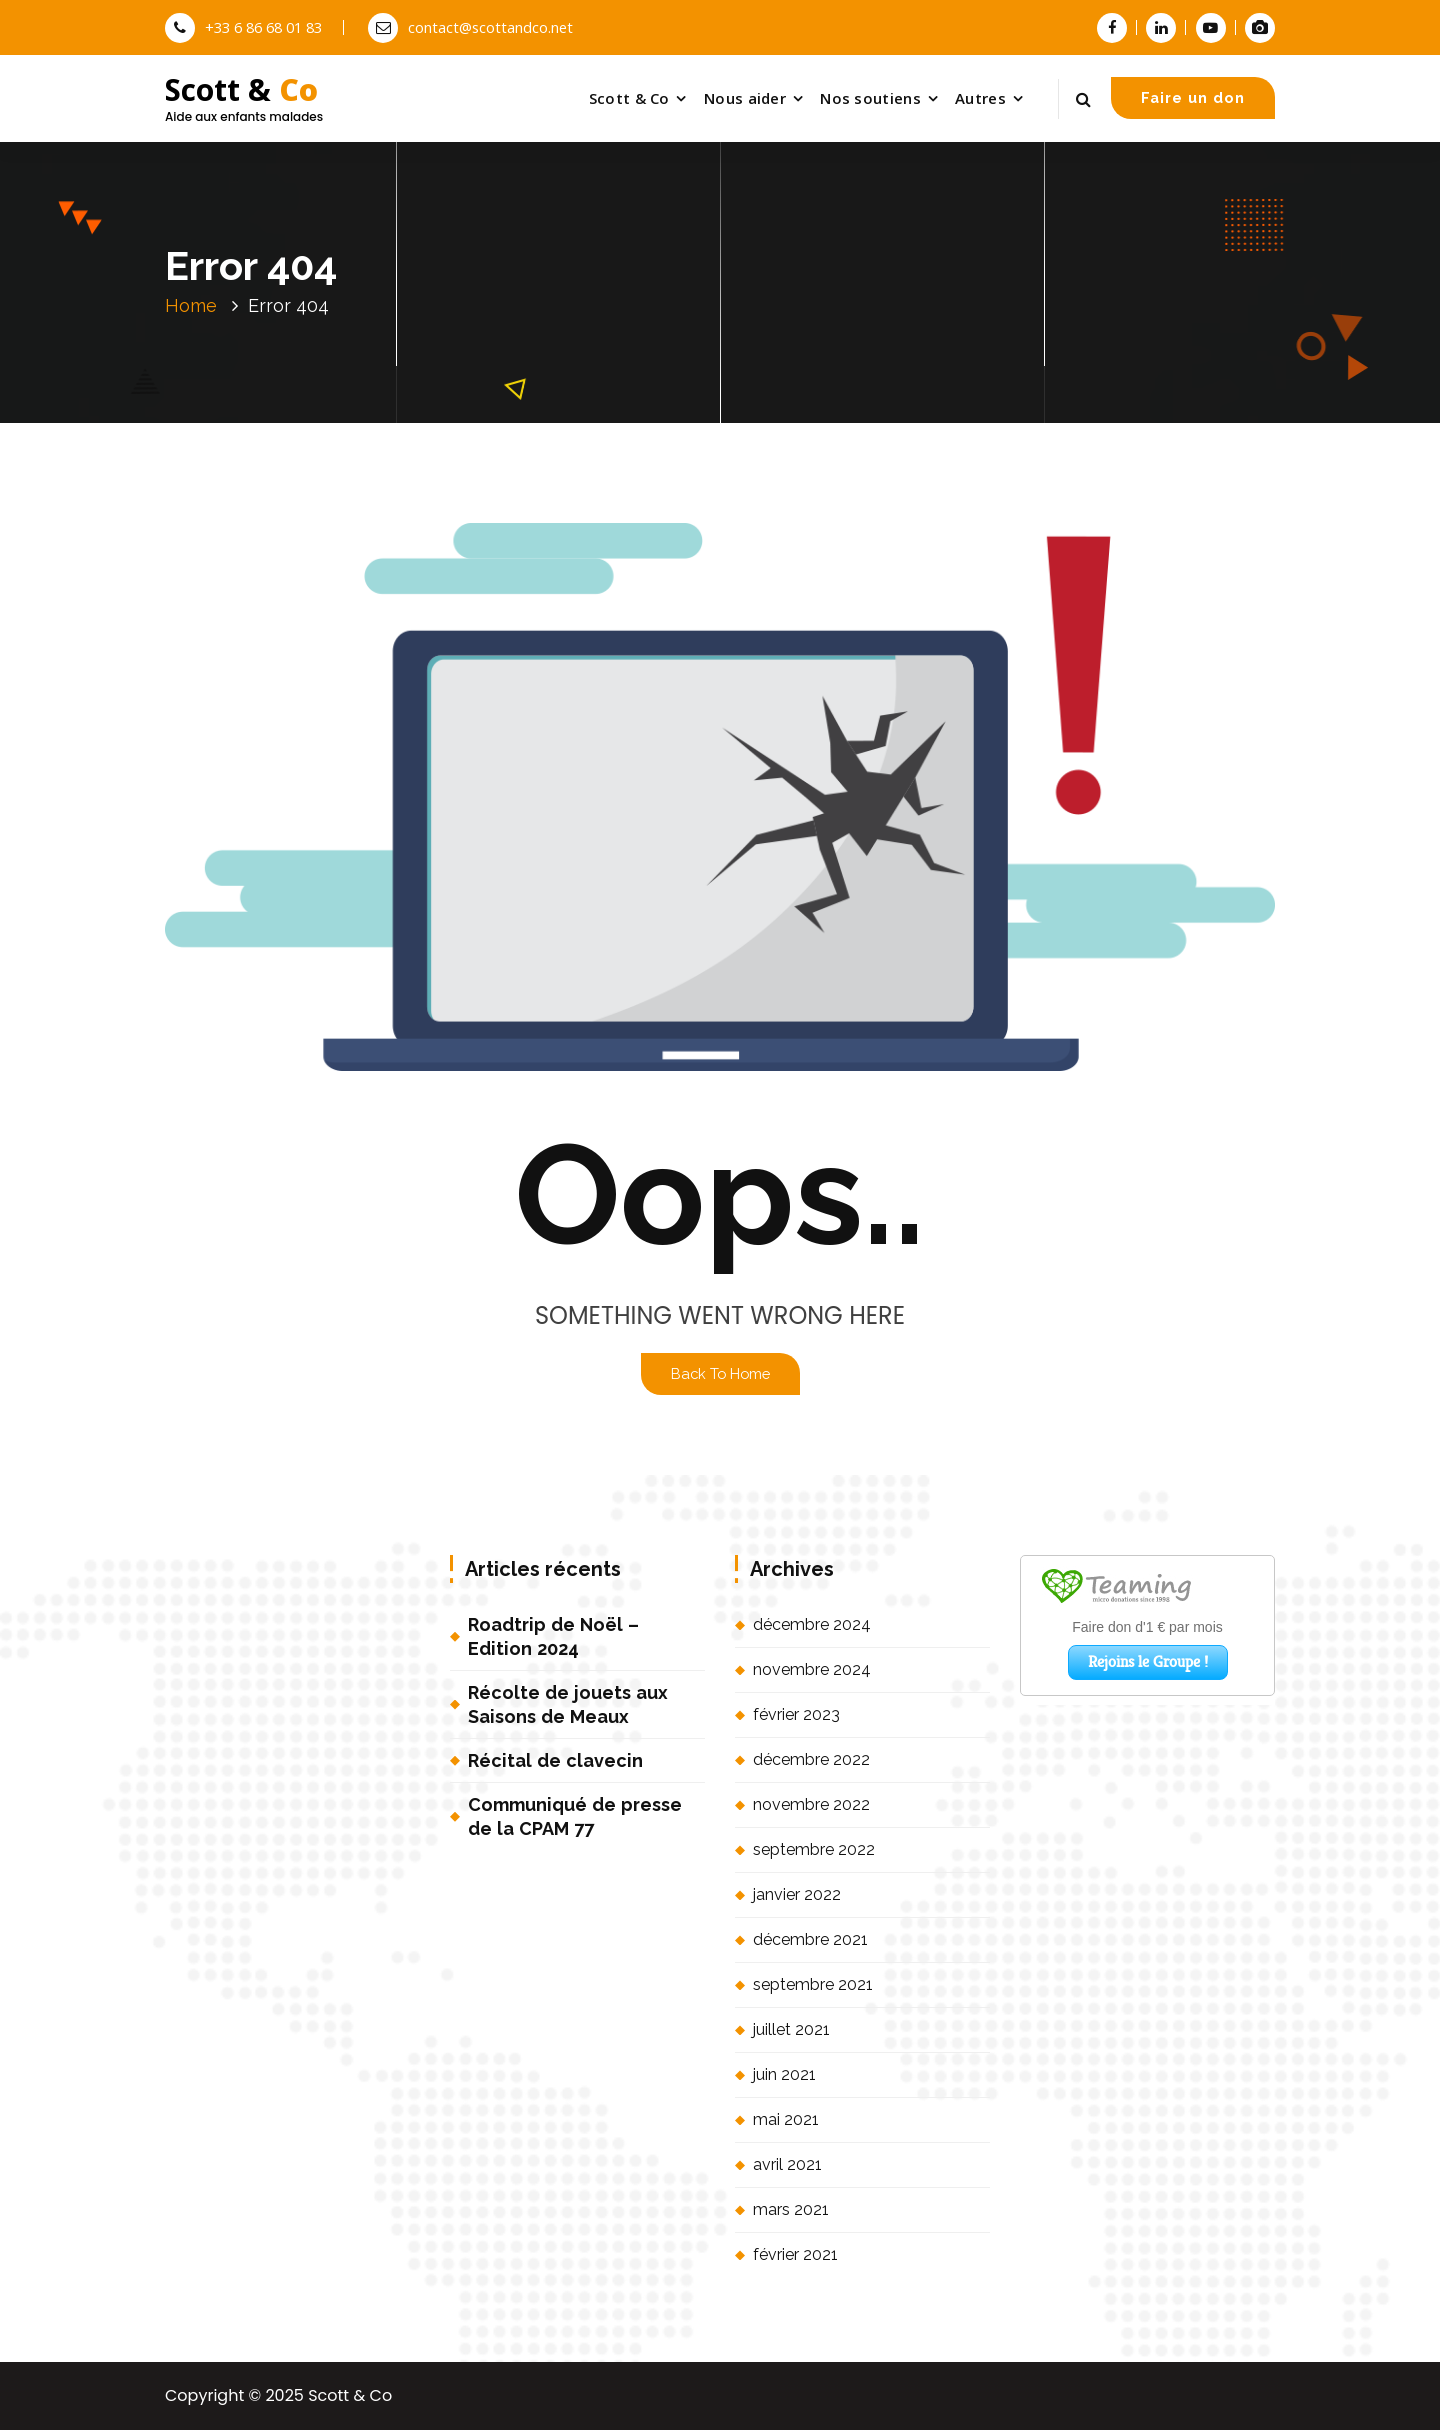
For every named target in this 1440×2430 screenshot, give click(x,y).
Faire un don (1193, 97)
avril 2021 (787, 2164)
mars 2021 (791, 2209)
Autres (980, 98)
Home (191, 305)
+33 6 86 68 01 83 (243, 27)
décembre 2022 (811, 1759)
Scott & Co (629, 98)
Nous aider (745, 98)
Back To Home (720, 1373)
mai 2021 (786, 2119)
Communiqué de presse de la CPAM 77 (575, 1816)
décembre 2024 (812, 1624)
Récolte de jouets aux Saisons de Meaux (568, 1704)
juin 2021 (784, 2074)
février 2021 (795, 2254)
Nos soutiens (870, 98)
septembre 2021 (813, 1984)
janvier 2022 (797, 1894)
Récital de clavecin (555, 1760)
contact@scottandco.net (470, 27)
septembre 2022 (814, 1849)
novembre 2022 (811, 1804)
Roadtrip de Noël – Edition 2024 (553, 1636)
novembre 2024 (812, 1669)
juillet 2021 (791, 2029)
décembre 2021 (810, 1939)
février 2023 (796, 1714)
